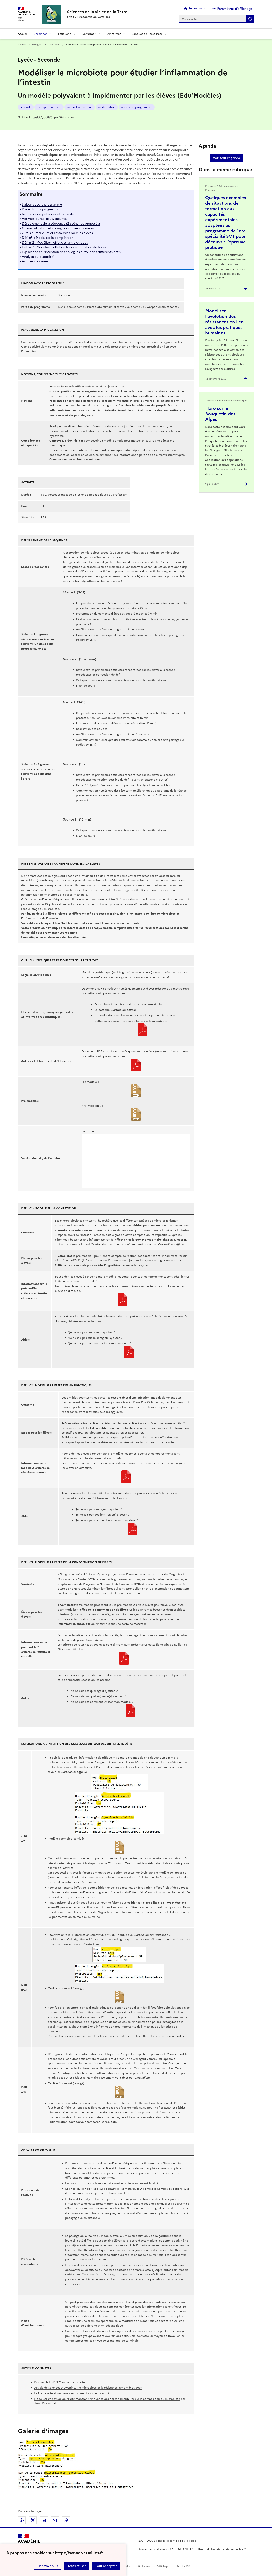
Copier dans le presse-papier (66, 2520)
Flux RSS (185, 2566)
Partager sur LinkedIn (44, 2520)
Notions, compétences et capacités (48, 214)
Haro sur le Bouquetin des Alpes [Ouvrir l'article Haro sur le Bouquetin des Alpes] (220, 414)
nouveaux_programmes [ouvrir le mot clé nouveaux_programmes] (136, 107)
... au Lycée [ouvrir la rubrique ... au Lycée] (54, 44)
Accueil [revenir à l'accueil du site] (23, 34)
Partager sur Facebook (22, 2520)
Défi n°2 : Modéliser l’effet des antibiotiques (55, 242)
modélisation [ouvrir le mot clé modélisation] (107, 107)
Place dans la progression (41, 209)
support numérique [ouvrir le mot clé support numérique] (79, 107)
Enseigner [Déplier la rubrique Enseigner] (40, 34)
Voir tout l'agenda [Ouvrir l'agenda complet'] (226, 157)
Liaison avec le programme (42, 204)
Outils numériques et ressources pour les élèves (57, 233)
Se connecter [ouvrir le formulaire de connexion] (198, 9)
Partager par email (55, 2520)
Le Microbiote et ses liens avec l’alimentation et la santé (71, 2393)
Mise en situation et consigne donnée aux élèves (58, 228)
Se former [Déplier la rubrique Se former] (89, 34)
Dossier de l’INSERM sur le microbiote (59, 2382)
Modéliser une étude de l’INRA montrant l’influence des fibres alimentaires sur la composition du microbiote (107, 2399)
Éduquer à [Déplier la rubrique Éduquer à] (64, 34)
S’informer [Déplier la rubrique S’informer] (114, 34)
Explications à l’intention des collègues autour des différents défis (71, 251)
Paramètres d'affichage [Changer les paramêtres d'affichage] (234, 8)
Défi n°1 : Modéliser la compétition (48, 237)
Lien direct (89, 1131)
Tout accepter (106, 2565)
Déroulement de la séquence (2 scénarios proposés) (61, 223)
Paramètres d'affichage (155, 2566)
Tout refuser (76, 2565)
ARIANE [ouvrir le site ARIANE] (183, 2549)
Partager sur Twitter (33, 2520)
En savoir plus (47, 2565)
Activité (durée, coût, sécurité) (44, 218)
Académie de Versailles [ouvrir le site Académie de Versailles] (153, 2549)
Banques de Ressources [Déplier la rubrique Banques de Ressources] (147, 34)
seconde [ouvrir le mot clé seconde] (25, 107)
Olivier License (67, 117)
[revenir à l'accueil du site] (97, 12)
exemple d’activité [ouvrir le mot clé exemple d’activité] (49, 107)
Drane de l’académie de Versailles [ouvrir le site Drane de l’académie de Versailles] (220, 2549)
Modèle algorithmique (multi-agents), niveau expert (116, 972)
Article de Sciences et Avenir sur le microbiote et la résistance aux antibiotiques (88, 2388)
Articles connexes (35, 261)
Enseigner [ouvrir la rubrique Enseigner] (37, 44)
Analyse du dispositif (37, 256)
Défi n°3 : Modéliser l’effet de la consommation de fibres (64, 247)
